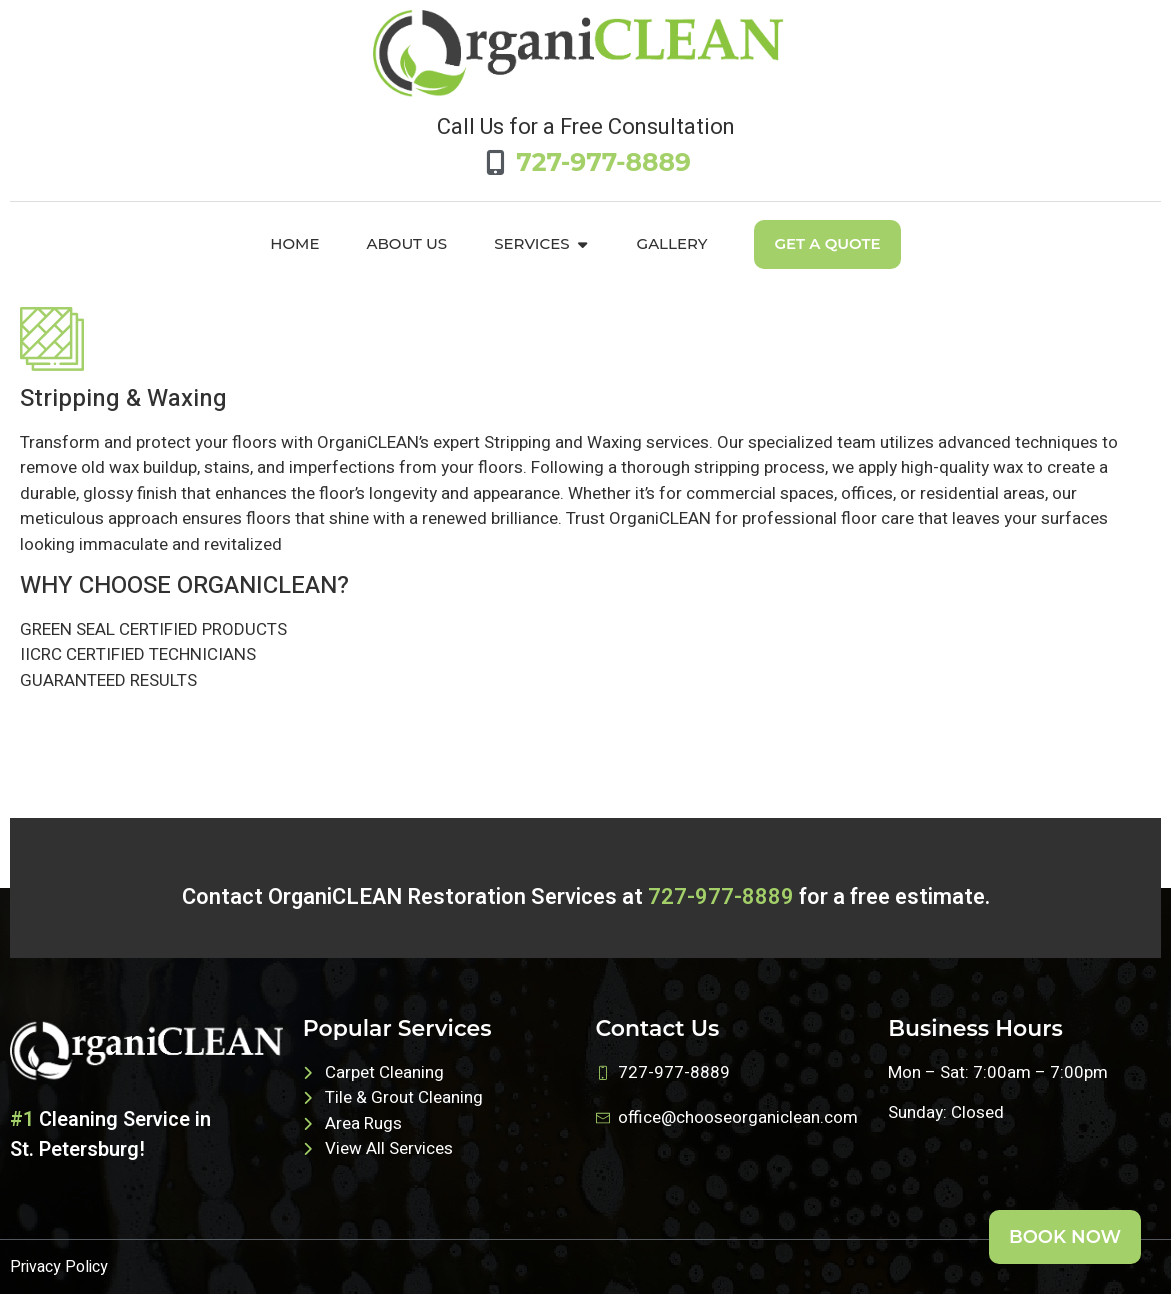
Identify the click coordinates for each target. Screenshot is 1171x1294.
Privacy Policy (59, 1267)
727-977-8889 (721, 897)
